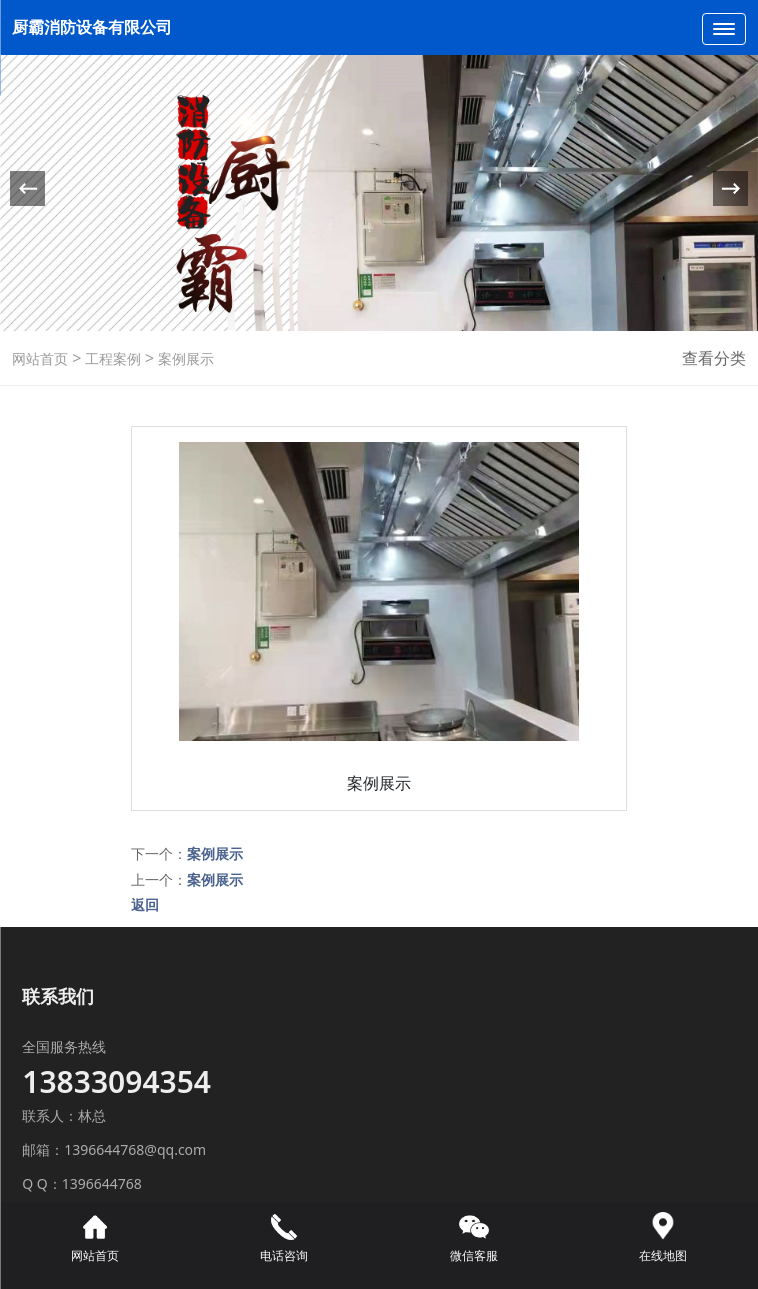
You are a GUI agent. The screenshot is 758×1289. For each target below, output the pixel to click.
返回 (145, 904)
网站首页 (40, 358)
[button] (730, 188)
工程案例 (111, 358)
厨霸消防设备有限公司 (94, 27)
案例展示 (184, 358)
